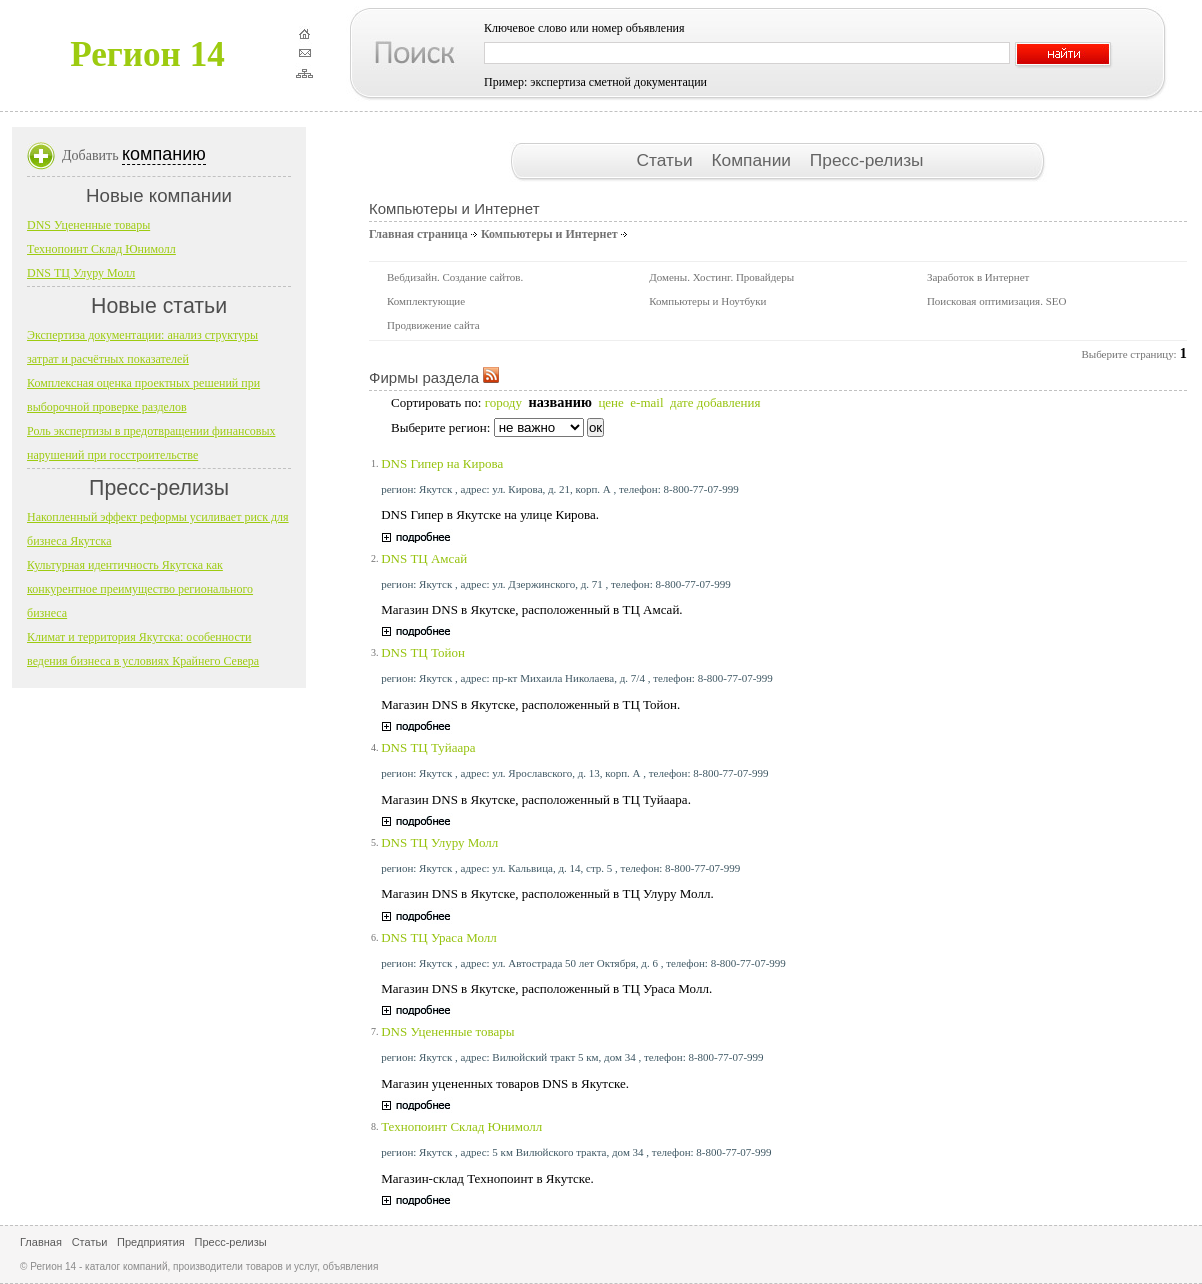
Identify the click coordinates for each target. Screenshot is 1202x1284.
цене (610, 402)
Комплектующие (426, 301)
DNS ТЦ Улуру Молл (439, 842)
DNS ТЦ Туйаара (428, 747)
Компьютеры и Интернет (549, 234)
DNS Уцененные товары (447, 1031)
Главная (41, 1242)
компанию (164, 154)
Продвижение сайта (433, 325)
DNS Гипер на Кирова (442, 463)
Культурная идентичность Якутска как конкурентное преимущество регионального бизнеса (140, 589)
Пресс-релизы (867, 160)
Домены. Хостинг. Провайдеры (721, 277)
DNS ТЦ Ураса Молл (439, 937)
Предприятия (151, 1242)
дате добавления (715, 402)
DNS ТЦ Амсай (424, 558)
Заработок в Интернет (978, 277)
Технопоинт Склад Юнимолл (461, 1126)
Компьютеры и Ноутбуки (707, 301)
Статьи (666, 160)
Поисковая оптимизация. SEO (997, 301)
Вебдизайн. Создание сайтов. (455, 277)
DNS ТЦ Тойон (423, 652)
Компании (753, 160)
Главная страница (418, 234)
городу (503, 402)
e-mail (646, 402)
